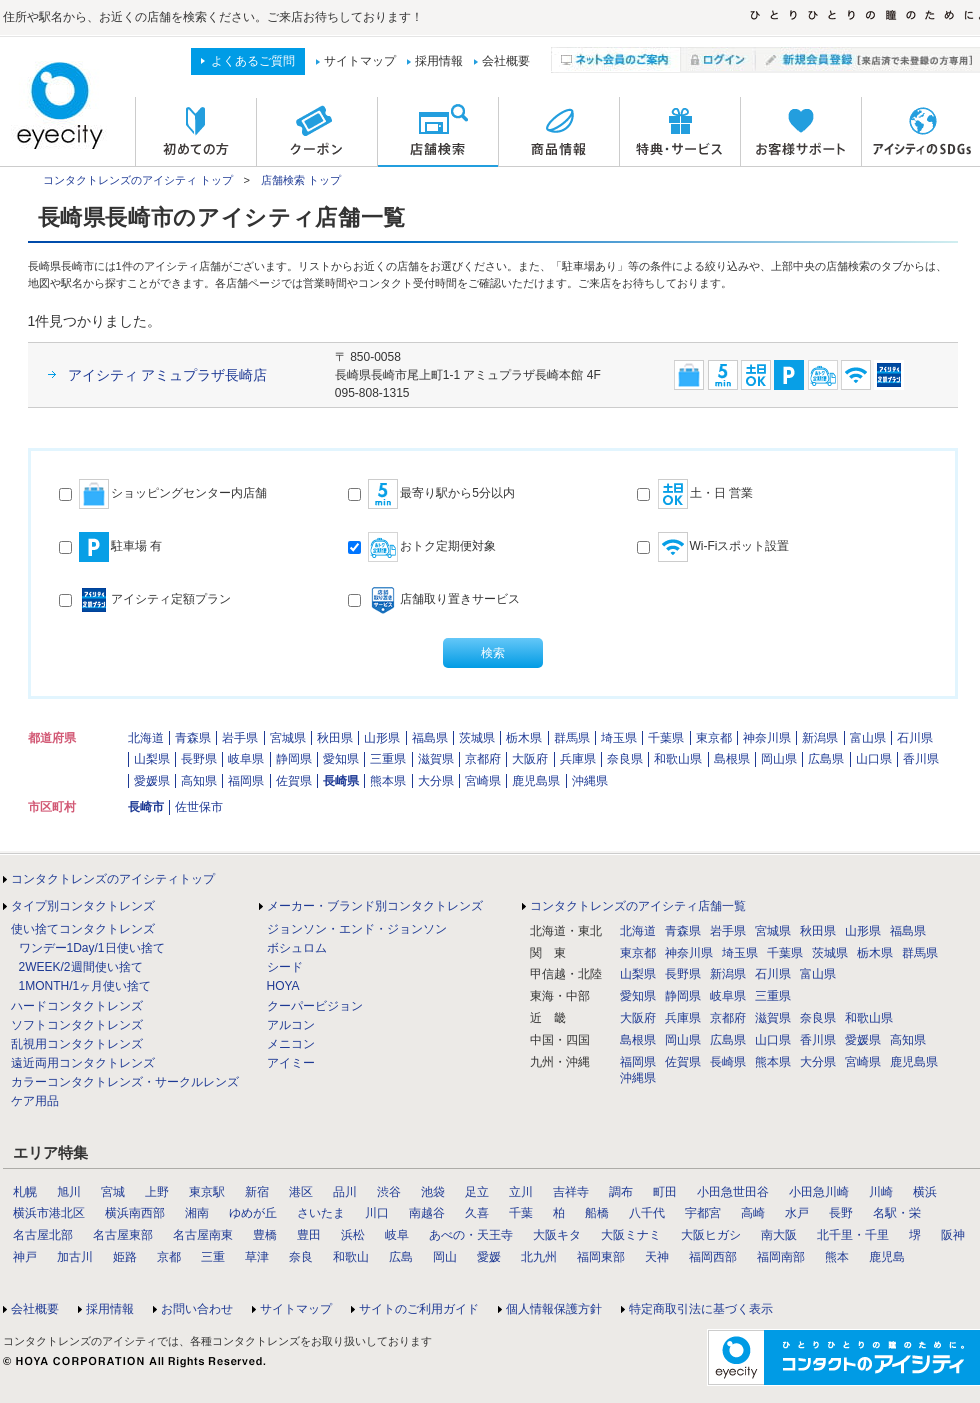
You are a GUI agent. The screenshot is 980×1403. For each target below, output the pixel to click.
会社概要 (506, 61)
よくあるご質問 (253, 61)
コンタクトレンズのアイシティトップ (113, 879)
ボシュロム (297, 948)
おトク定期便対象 (422, 547)
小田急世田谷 (733, 1192)
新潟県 (820, 738)
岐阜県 (246, 759)
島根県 (732, 759)
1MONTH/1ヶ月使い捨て (85, 986)
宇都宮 (703, 1213)
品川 (345, 1192)
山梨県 (152, 759)
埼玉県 (619, 738)
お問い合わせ (197, 1309)
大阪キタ (557, 1235)
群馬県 (572, 738)
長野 (841, 1213)
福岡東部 (601, 1257)
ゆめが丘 (253, 1213)
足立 (477, 1192)
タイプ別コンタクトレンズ (83, 906)
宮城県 (288, 738)
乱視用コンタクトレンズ (77, 1044)
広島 (401, 1257)
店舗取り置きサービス (434, 600)
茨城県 (477, 738)
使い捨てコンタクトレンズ (83, 929)
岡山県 (779, 759)
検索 (493, 653)
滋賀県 (436, 759)
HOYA (283, 986)
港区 (301, 1192)
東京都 (714, 738)
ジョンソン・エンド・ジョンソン (357, 929)
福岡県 (246, 781)
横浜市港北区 (49, 1213)
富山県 (868, 738)
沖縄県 (590, 781)
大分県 (436, 781)
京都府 (483, 759)
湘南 (197, 1213)
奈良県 (625, 759)
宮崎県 (483, 781)
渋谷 (389, 1192)
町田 (665, 1192)
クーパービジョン (315, 1006)
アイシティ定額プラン (145, 600)
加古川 (75, 1257)
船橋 (597, 1213)
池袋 (433, 1192)
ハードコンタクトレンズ (77, 1006)
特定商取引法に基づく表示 (701, 1309)
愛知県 (341, 759)
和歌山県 (678, 759)
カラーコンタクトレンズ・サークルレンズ (125, 1082)
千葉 (521, 1213)
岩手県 (240, 738)
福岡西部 (713, 1257)
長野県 (199, 759)
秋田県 (335, 738)
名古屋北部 (43, 1235)
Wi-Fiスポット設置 (713, 547)
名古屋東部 (123, 1235)
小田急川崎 (819, 1192)
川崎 (881, 1192)
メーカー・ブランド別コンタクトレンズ (375, 906)
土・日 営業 (695, 494)
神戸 (25, 1257)
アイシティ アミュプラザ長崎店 (168, 375)
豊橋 (265, 1235)
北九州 (539, 1257)
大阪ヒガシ (711, 1235)
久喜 (477, 1213)
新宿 (257, 1192)
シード (285, 967)
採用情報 (439, 61)
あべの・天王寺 (471, 1235)
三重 (213, 1257)
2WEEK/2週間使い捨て (81, 967)
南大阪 (779, 1235)
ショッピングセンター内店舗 (163, 494)
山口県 (874, 759)
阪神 (953, 1235)
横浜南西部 (135, 1213)
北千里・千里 (853, 1235)
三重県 (388, 759)
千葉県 (666, 738)
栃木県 (524, 738)
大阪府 (530, 759)
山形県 (382, 738)
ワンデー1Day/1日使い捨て (92, 948)
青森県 (193, 738)
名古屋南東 (203, 1235)
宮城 (113, 1192)
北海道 (146, 738)
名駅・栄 (897, 1213)
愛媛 (489, 1257)
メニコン (291, 1044)
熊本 (837, 1257)
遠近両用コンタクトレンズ (83, 1063)
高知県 (199, 781)
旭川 (69, 1192)
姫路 (125, 1257)
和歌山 (351, 1257)
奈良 (301, 1257)
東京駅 (207, 1192)
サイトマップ (360, 61)
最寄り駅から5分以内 (431, 494)
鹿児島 (887, 1257)
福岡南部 (781, 1257)
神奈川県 (767, 738)
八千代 (647, 1213)
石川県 (915, 738)
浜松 (353, 1235)
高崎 (753, 1213)
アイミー (291, 1063)
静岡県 (294, 759)
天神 (657, 1257)
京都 (169, 1257)
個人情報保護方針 (554, 1309)
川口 (377, 1213)
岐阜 (397, 1235)
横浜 (925, 1192)
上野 (157, 1192)
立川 (521, 1192)
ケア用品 (35, 1101)
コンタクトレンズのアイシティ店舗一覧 (638, 906)
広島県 (826, 759)
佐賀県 (294, 781)
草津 (257, 1257)
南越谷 (427, 1213)
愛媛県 (152, 781)
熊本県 (388, 781)
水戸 (797, 1213)
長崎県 (341, 781)
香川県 (921, 759)
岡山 (445, 1257)
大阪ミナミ (631, 1235)
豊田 (309, 1235)
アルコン (291, 1025)
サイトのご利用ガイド (419, 1309)
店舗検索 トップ (301, 180)
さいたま (321, 1213)
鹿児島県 (536, 781)
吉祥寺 (571, 1192)
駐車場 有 (111, 547)
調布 (621, 1192)
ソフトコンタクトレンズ (77, 1025)
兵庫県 (578, 759)
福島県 (430, 738)
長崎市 (146, 807)
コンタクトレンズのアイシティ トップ (138, 180)
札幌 (25, 1192)
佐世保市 (199, 807)
